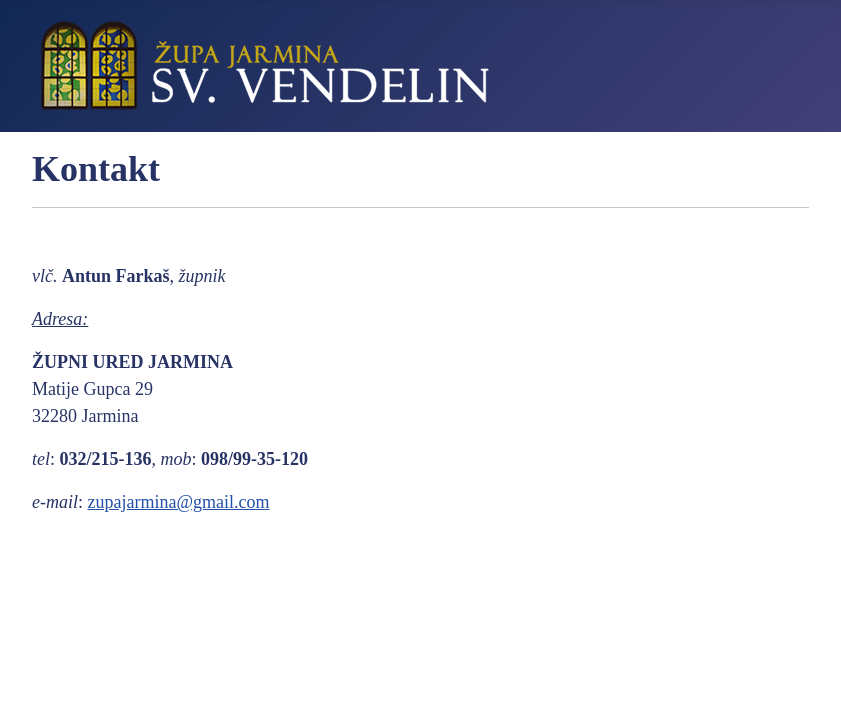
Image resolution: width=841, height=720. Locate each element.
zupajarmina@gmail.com (179, 502)
